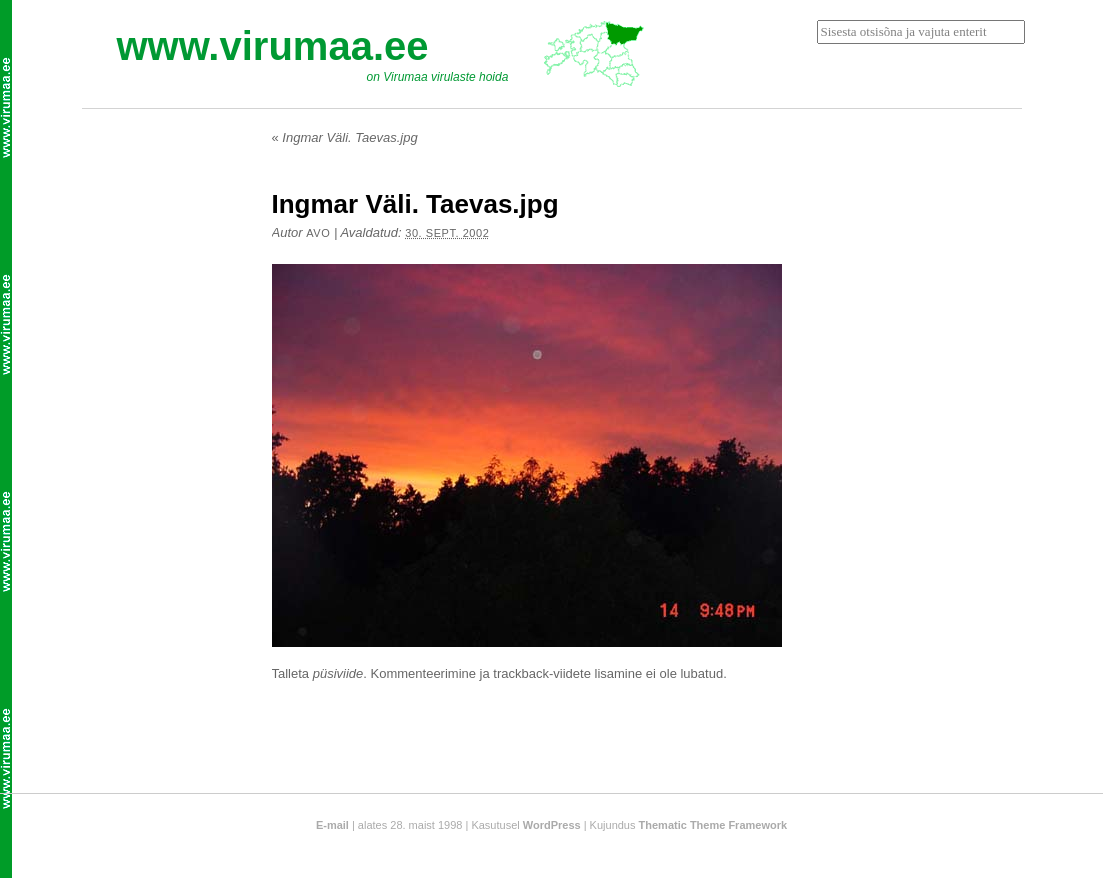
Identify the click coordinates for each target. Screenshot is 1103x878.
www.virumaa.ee (273, 46)
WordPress (552, 825)
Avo (318, 233)
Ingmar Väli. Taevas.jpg (345, 137)
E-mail (332, 825)
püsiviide (338, 673)
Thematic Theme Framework (713, 825)
